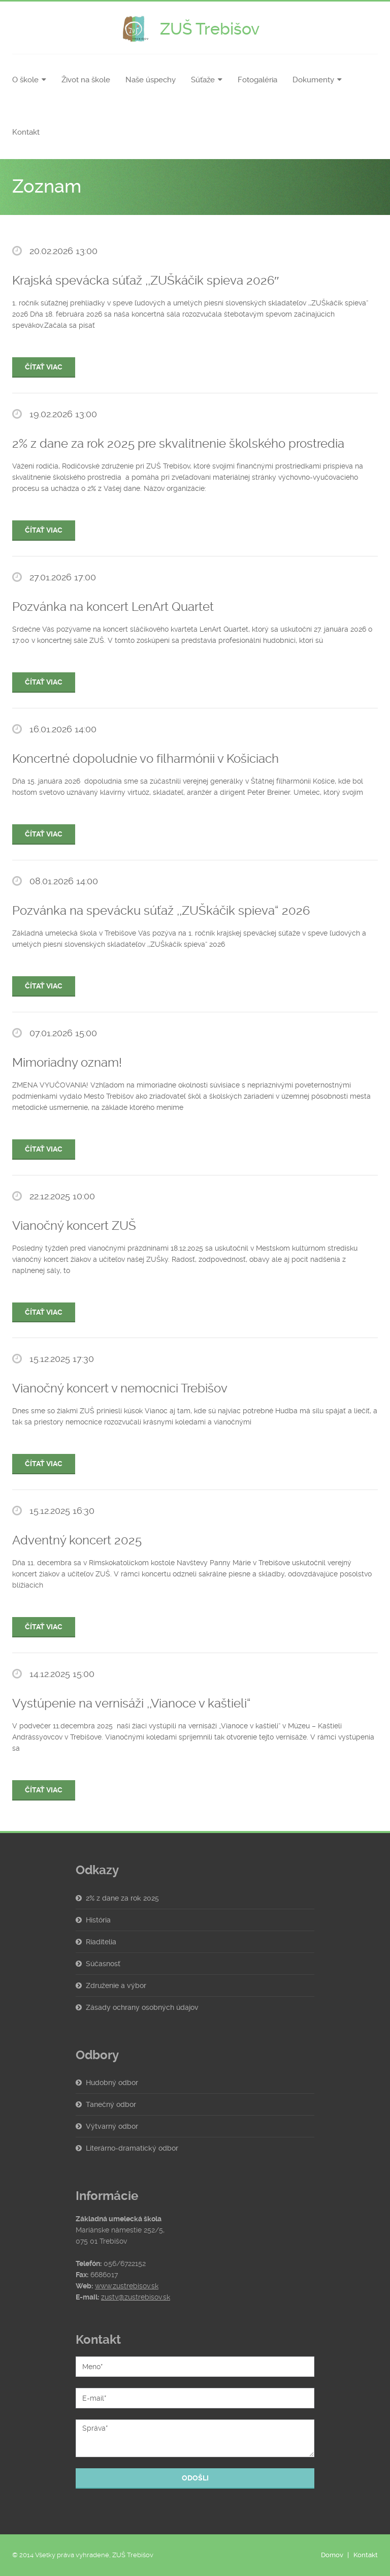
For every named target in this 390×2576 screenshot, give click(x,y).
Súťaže (203, 79)
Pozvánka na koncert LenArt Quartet (113, 607)
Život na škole (85, 79)
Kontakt (26, 132)
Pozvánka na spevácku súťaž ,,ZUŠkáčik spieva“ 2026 (161, 911)
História (98, 1920)
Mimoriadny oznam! (67, 1063)
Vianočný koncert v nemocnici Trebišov (120, 1388)
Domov (332, 2555)
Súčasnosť (103, 1964)
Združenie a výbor (116, 1985)
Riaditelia (101, 1942)
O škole (25, 79)
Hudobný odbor (112, 2082)
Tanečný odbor (111, 2104)
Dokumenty (313, 79)
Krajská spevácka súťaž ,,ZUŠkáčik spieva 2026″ (145, 280)
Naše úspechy (150, 79)
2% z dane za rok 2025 (122, 1898)
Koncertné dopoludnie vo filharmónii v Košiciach (145, 759)
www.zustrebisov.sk (126, 2286)
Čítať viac (43, 367)
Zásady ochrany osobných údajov (142, 2007)
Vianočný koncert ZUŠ (74, 1226)
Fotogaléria (257, 79)
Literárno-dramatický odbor (132, 2148)
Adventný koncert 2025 (77, 1540)
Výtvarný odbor (112, 2126)
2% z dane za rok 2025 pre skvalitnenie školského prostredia (178, 444)
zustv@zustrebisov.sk (135, 2297)
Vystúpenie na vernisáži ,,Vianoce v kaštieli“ (131, 1703)
